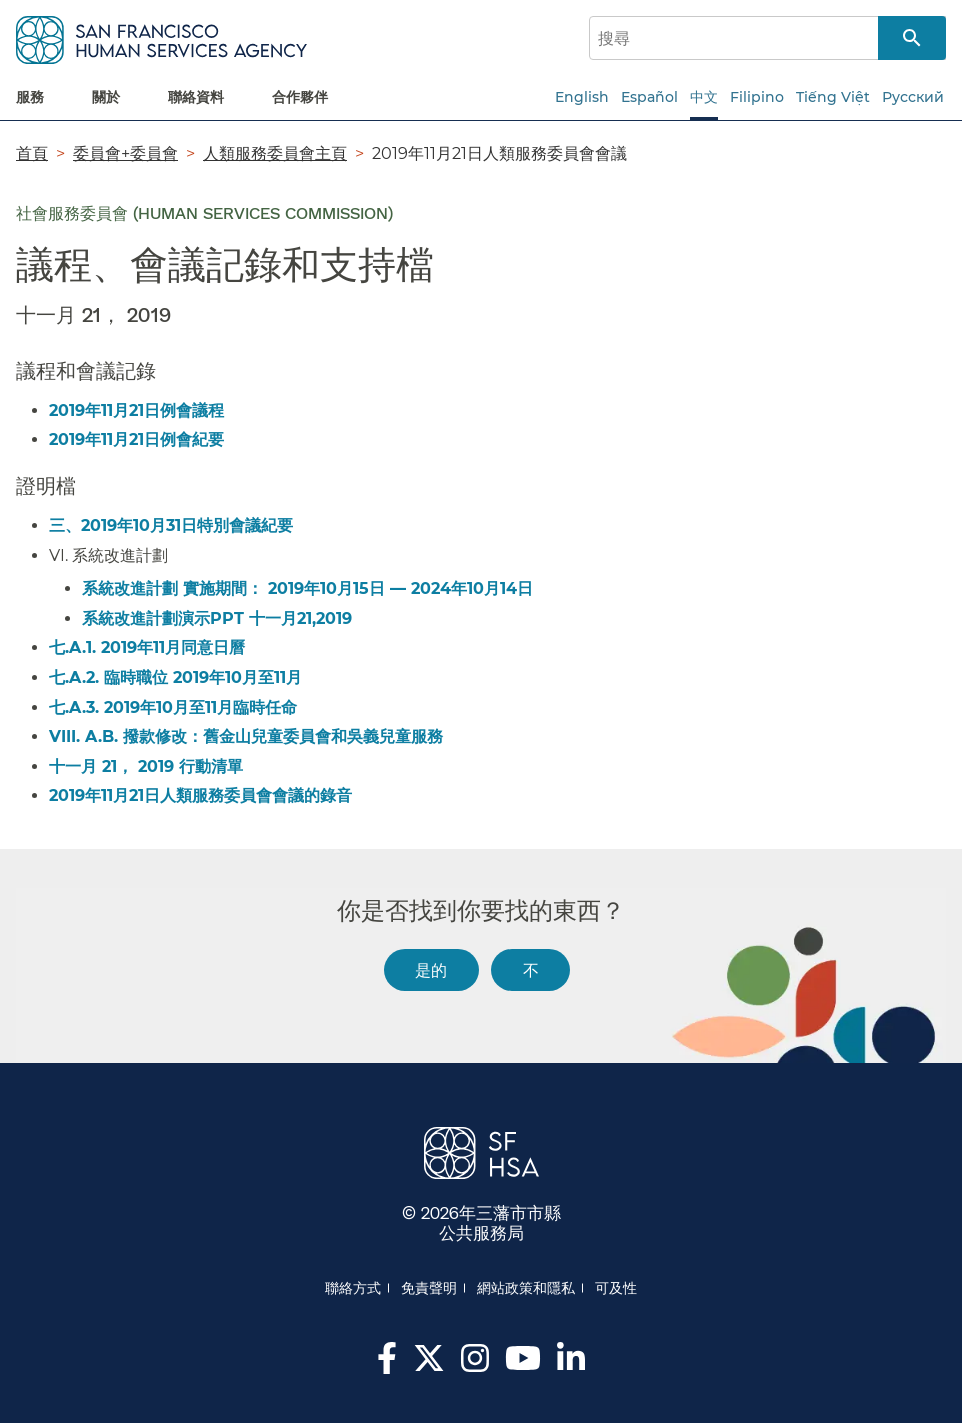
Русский (913, 97)
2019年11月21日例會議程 (136, 410)
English (582, 97)
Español (649, 97)
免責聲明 (429, 1288)
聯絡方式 (353, 1288)
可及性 (616, 1288)
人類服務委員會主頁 (275, 153)
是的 (431, 969)
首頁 (32, 153)
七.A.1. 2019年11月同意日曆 (147, 647)
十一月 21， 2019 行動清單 (146, 766)
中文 (704, 97)
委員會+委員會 (125, 153)
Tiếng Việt (833, 97)
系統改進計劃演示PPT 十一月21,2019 (217, 618)
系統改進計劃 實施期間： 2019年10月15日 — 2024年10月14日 (307, 588)
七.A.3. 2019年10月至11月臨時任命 (173, 707)
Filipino (757, 97)
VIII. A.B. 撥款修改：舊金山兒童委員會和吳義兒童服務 (246, 736)
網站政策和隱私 (526, 1288)
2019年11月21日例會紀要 (136, 439)
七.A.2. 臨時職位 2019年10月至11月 (175, 677)
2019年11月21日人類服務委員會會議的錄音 (200, 795)
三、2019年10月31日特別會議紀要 (171, 525)
